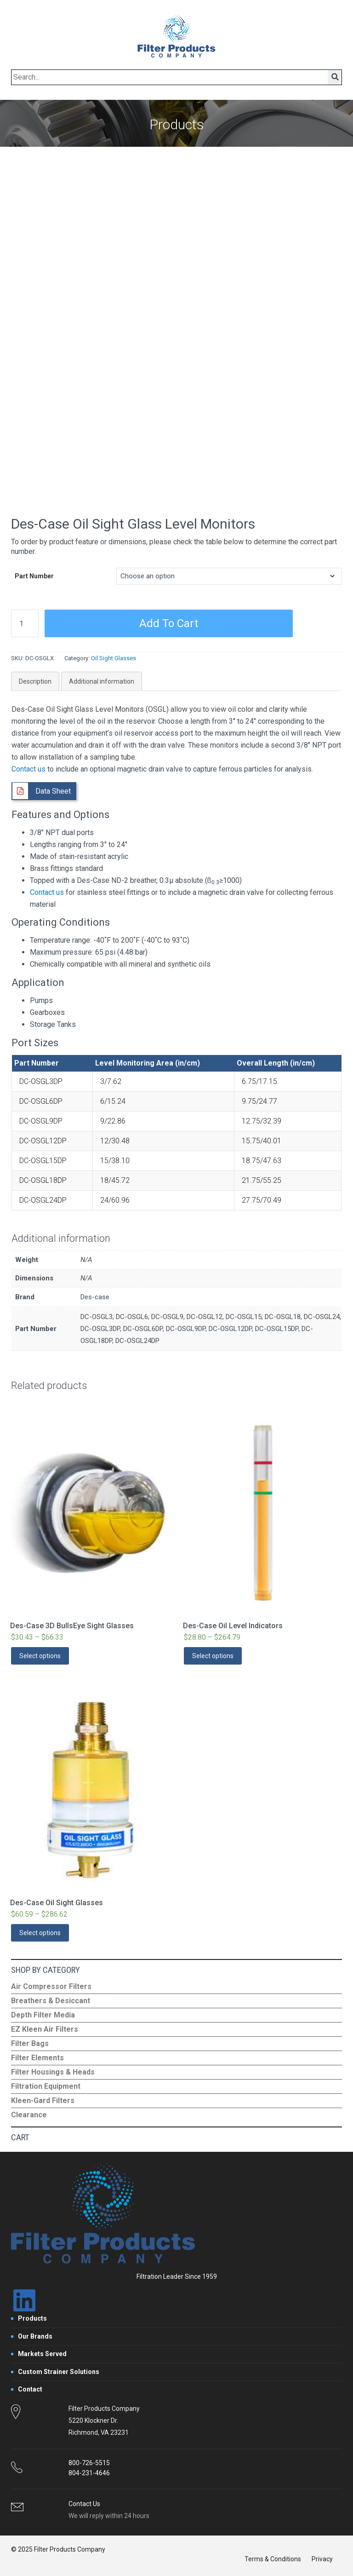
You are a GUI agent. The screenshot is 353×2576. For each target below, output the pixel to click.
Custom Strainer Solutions (58, 2371)
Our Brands (35, 2336)
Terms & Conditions (273, 2559)
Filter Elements (37, 2057)
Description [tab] (35, 681)
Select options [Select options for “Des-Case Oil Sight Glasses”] (40, 1932)
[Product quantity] (25, 623)
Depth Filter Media (43, 2015)
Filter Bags (30, 2043)
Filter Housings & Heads (53, 2072)
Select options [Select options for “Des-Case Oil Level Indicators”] (212, 1656)
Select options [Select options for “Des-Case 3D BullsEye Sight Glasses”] (40, 1656)
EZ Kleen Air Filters (44, 2029)
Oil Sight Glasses (113, 658)
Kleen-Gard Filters (42, 2100)
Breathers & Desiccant (50, 2000)
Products (32, 2318)
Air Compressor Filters (51, 1986)
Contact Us (84, 2503)
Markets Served (42, 2353)
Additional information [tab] (101, 681)
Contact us (28, 769)
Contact (30, 2389)
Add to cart (168, 623)
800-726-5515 (89, 2463)
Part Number (34, 576)
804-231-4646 (89, 2473)
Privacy (322, 2559)
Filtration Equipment (45, 2086)
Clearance (29, 2114)
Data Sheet (53, 791)
